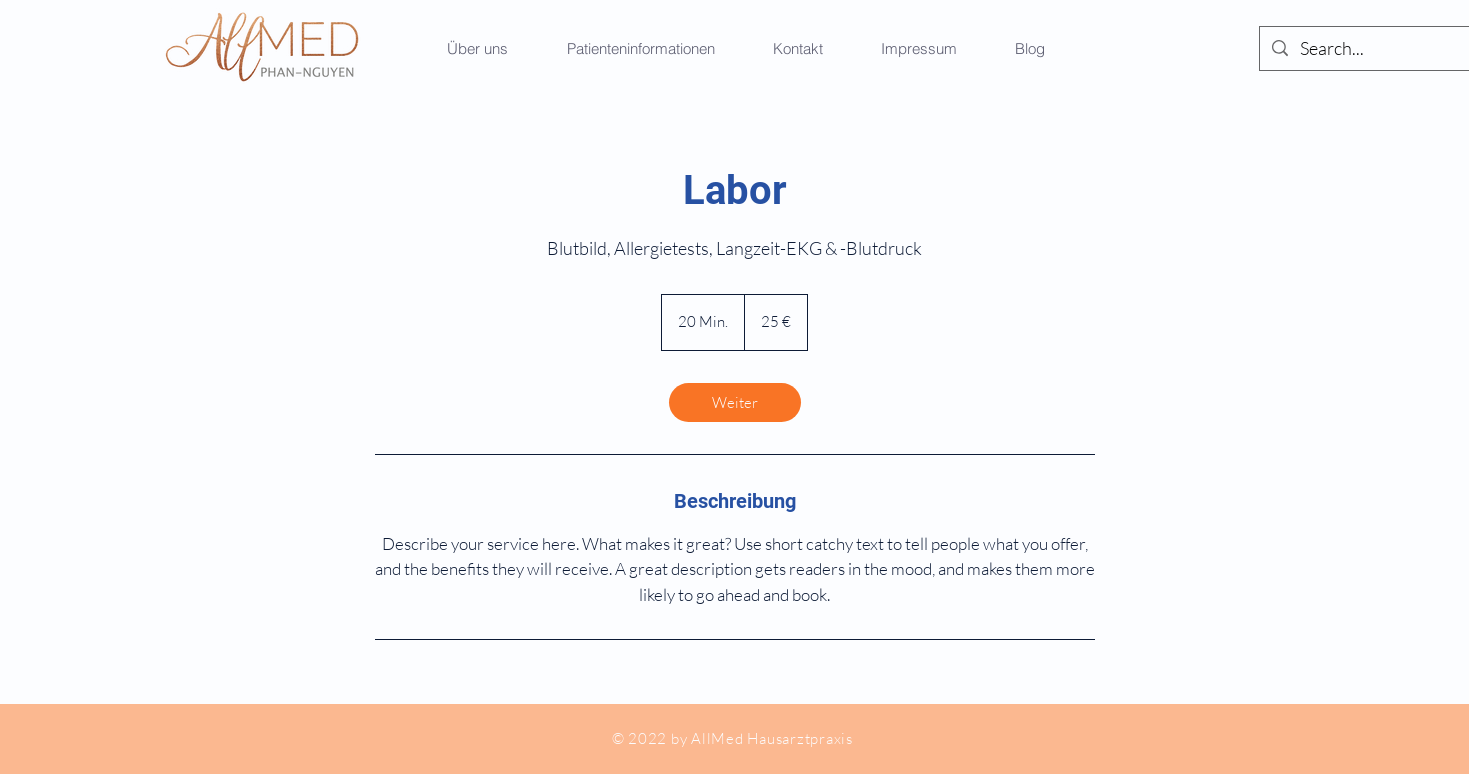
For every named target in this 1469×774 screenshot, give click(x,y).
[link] (735, 402)
